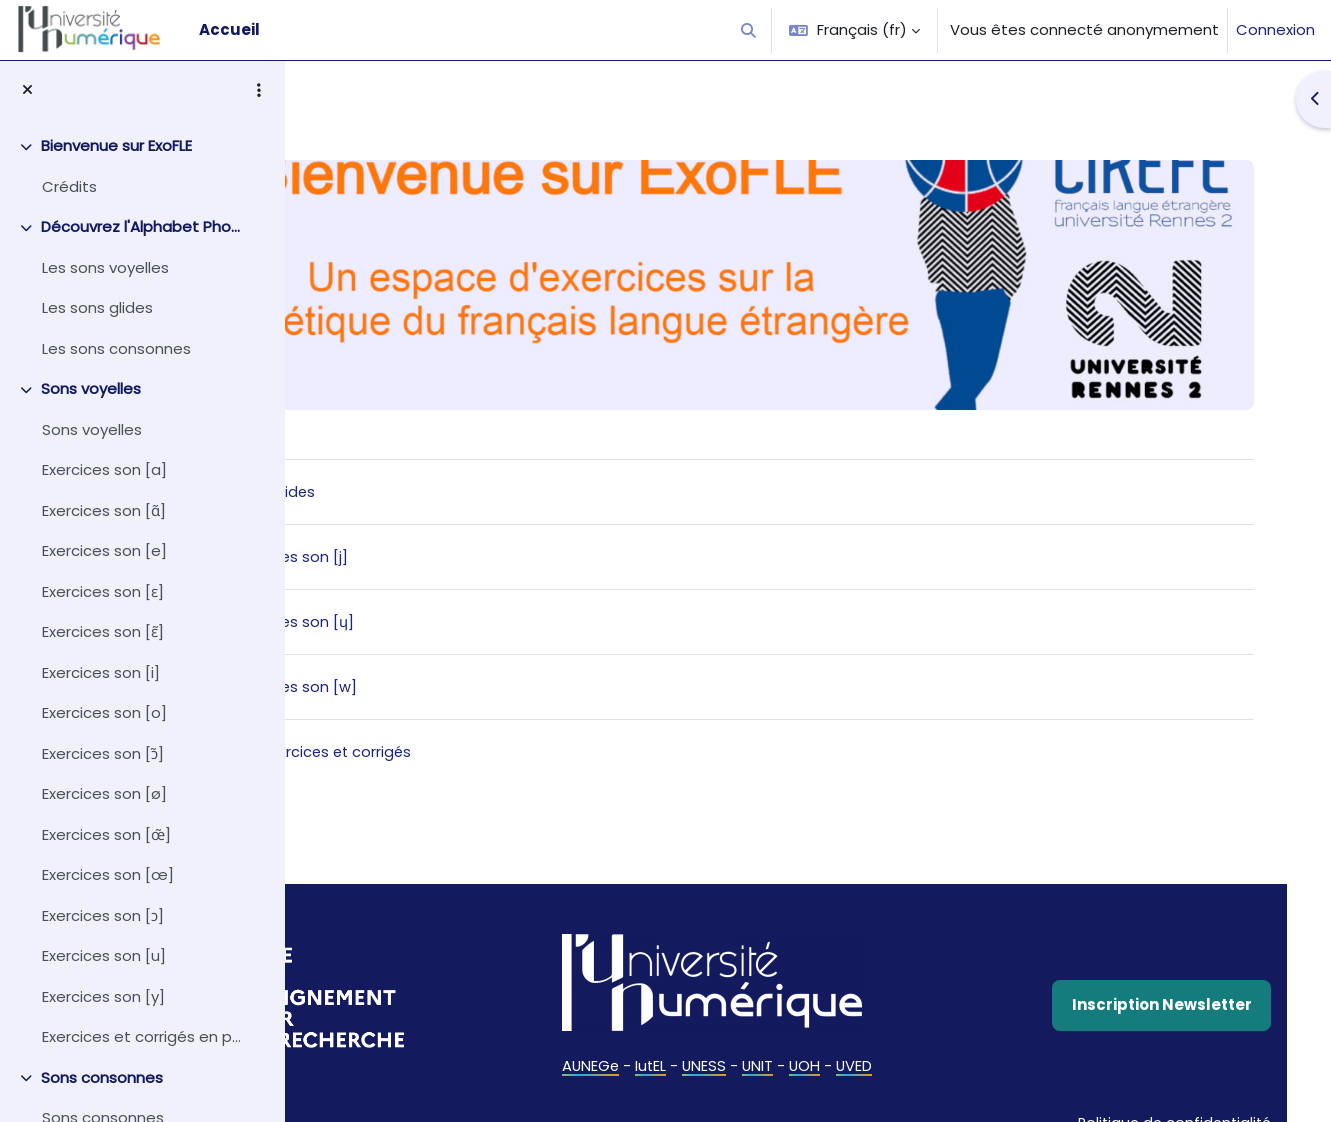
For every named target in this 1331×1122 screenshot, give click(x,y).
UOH (882, 1051)
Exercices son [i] (101, 672)
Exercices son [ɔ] (103, 915)
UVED (932, 1051)
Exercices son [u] (104, 955)
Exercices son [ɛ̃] (103, 631)
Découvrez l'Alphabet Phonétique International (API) (143, 226)
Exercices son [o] (104, 712)
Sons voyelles (91, 388)
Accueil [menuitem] (229, 29)
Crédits (69, 186)
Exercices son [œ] (108, 874)
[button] (749, 30)
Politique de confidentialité (1143, 1094)
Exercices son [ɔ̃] (103, 753)
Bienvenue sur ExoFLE (116, 145)
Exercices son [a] (104, 469)
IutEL (725, 1051)
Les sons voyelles (105, 267)
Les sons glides (97, 307)
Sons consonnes (102, 1077)
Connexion (1275, 29)
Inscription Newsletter (1135, 990)
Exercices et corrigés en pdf (144, 1036)
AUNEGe (663, 1051)
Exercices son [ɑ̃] (104, 510)
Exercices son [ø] (104, 793)
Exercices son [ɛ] (103, 591)
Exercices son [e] (104, 550)
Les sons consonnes (116, 348)
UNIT (834, 1051)
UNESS (779, 1051)
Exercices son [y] (103, 996)
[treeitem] (142, 166)
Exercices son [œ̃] (106, 834)
